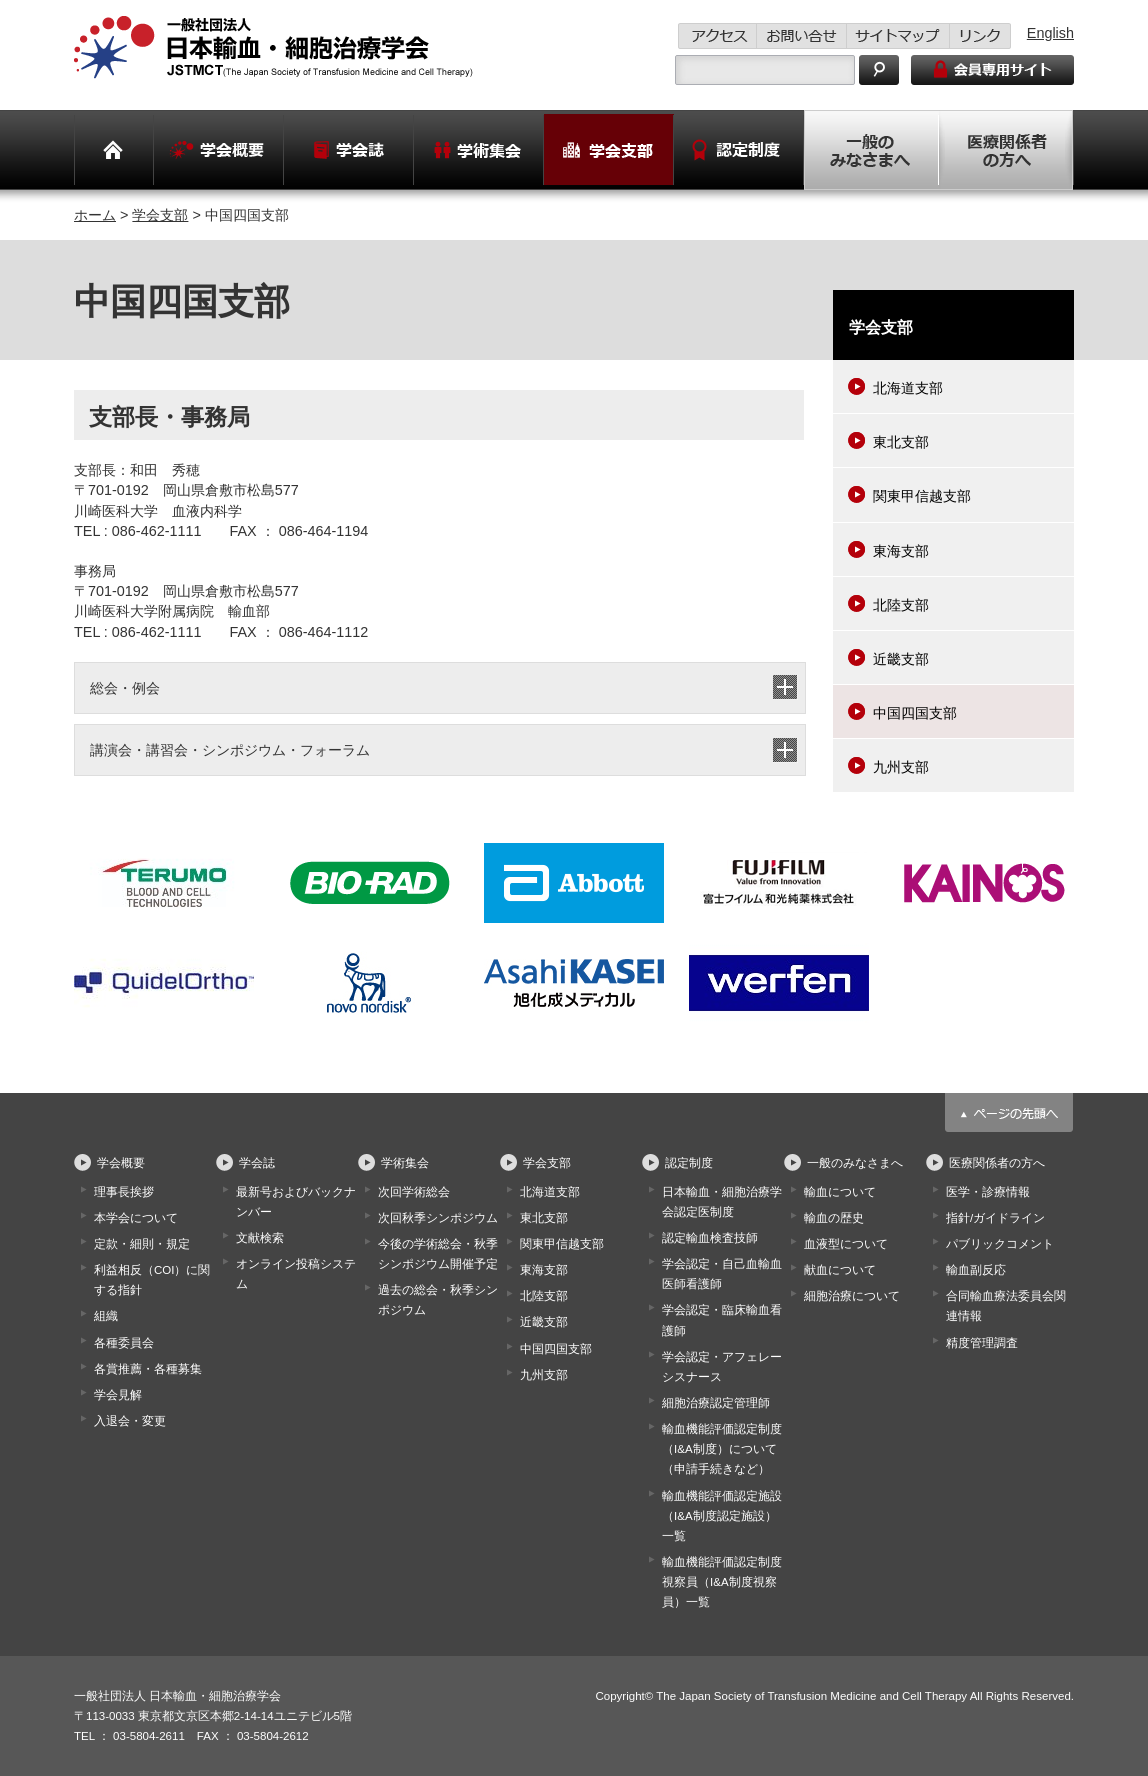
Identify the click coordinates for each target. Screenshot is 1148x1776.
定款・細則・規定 (142, 1244)
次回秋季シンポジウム (438, 1218)
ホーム (95, 215)
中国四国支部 (915, 713)
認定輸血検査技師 (710, 1238)
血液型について (846, 1244)
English (1050, 33)
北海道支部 (908, 388)
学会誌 (257, 1163)
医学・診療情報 (988, 1192)
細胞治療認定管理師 (716, 1403)
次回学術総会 (414, 1192)
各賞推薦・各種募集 (148, 1369)
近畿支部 (901, 659)
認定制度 (689, 1163)
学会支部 (160, 215)
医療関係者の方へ (997, 1163)
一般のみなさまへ (855, 1163)
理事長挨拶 (124, 1192)
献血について (840, 1270)
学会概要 (121, 1163)
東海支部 (901, 551)
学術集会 (405, 1163)
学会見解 (118, 1395)
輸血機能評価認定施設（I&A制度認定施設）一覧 (722, 1516)
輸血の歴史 (834, 1218)
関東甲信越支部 (922, 496)
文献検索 (260, 1238)
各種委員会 (124, 1343)
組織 (106, 1316)
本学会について (136, 1218)
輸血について (840, 1192)
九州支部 (901, 767)
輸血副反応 (976, 1270)
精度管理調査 (982, 1343)
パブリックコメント (1000, 1244)
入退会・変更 (130, 1421)
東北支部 (901, 442)
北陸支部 (901, 605)
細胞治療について (852, 1296)
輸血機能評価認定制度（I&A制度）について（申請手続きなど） (722, 1449)
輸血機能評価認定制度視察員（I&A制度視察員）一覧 (722, 1582)
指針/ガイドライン (995, 1218)
